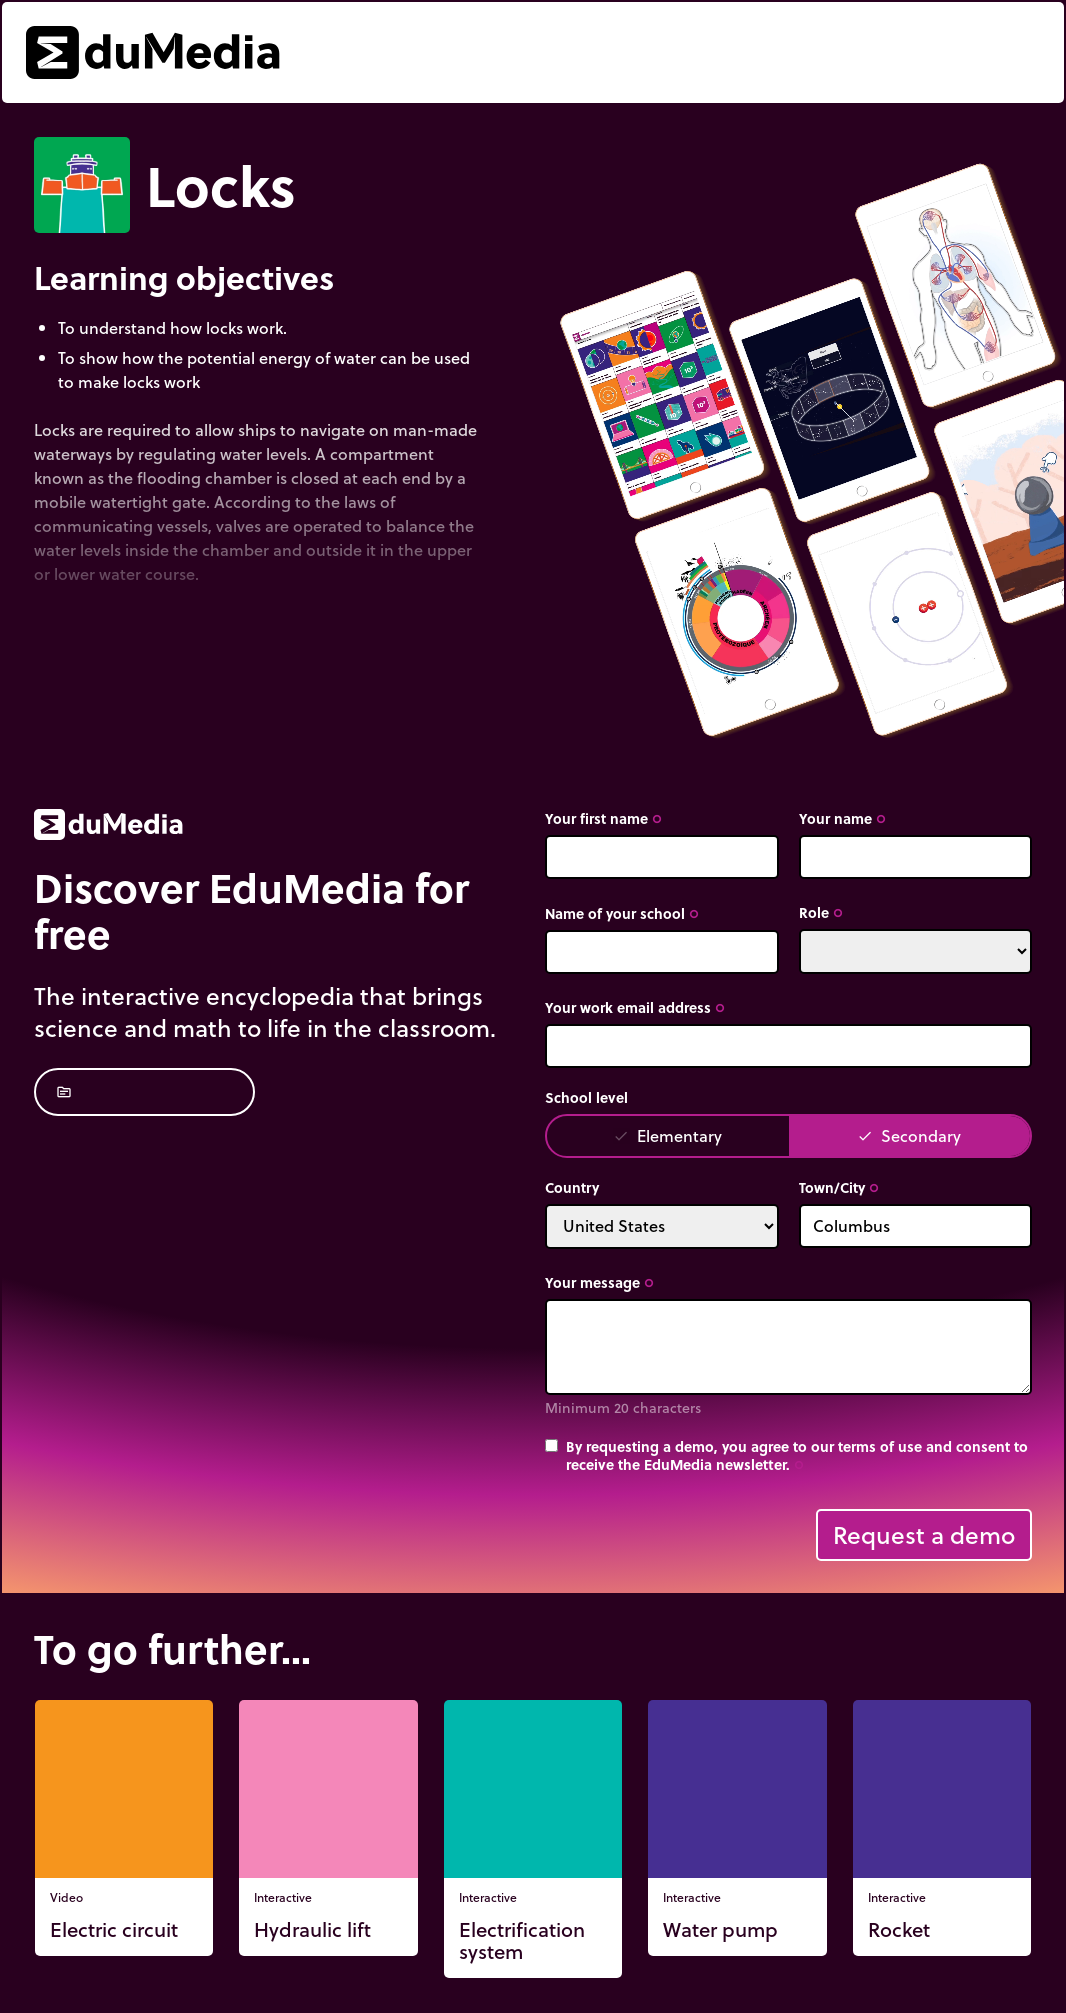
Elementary (667, 1135)
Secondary (909, 1135)
